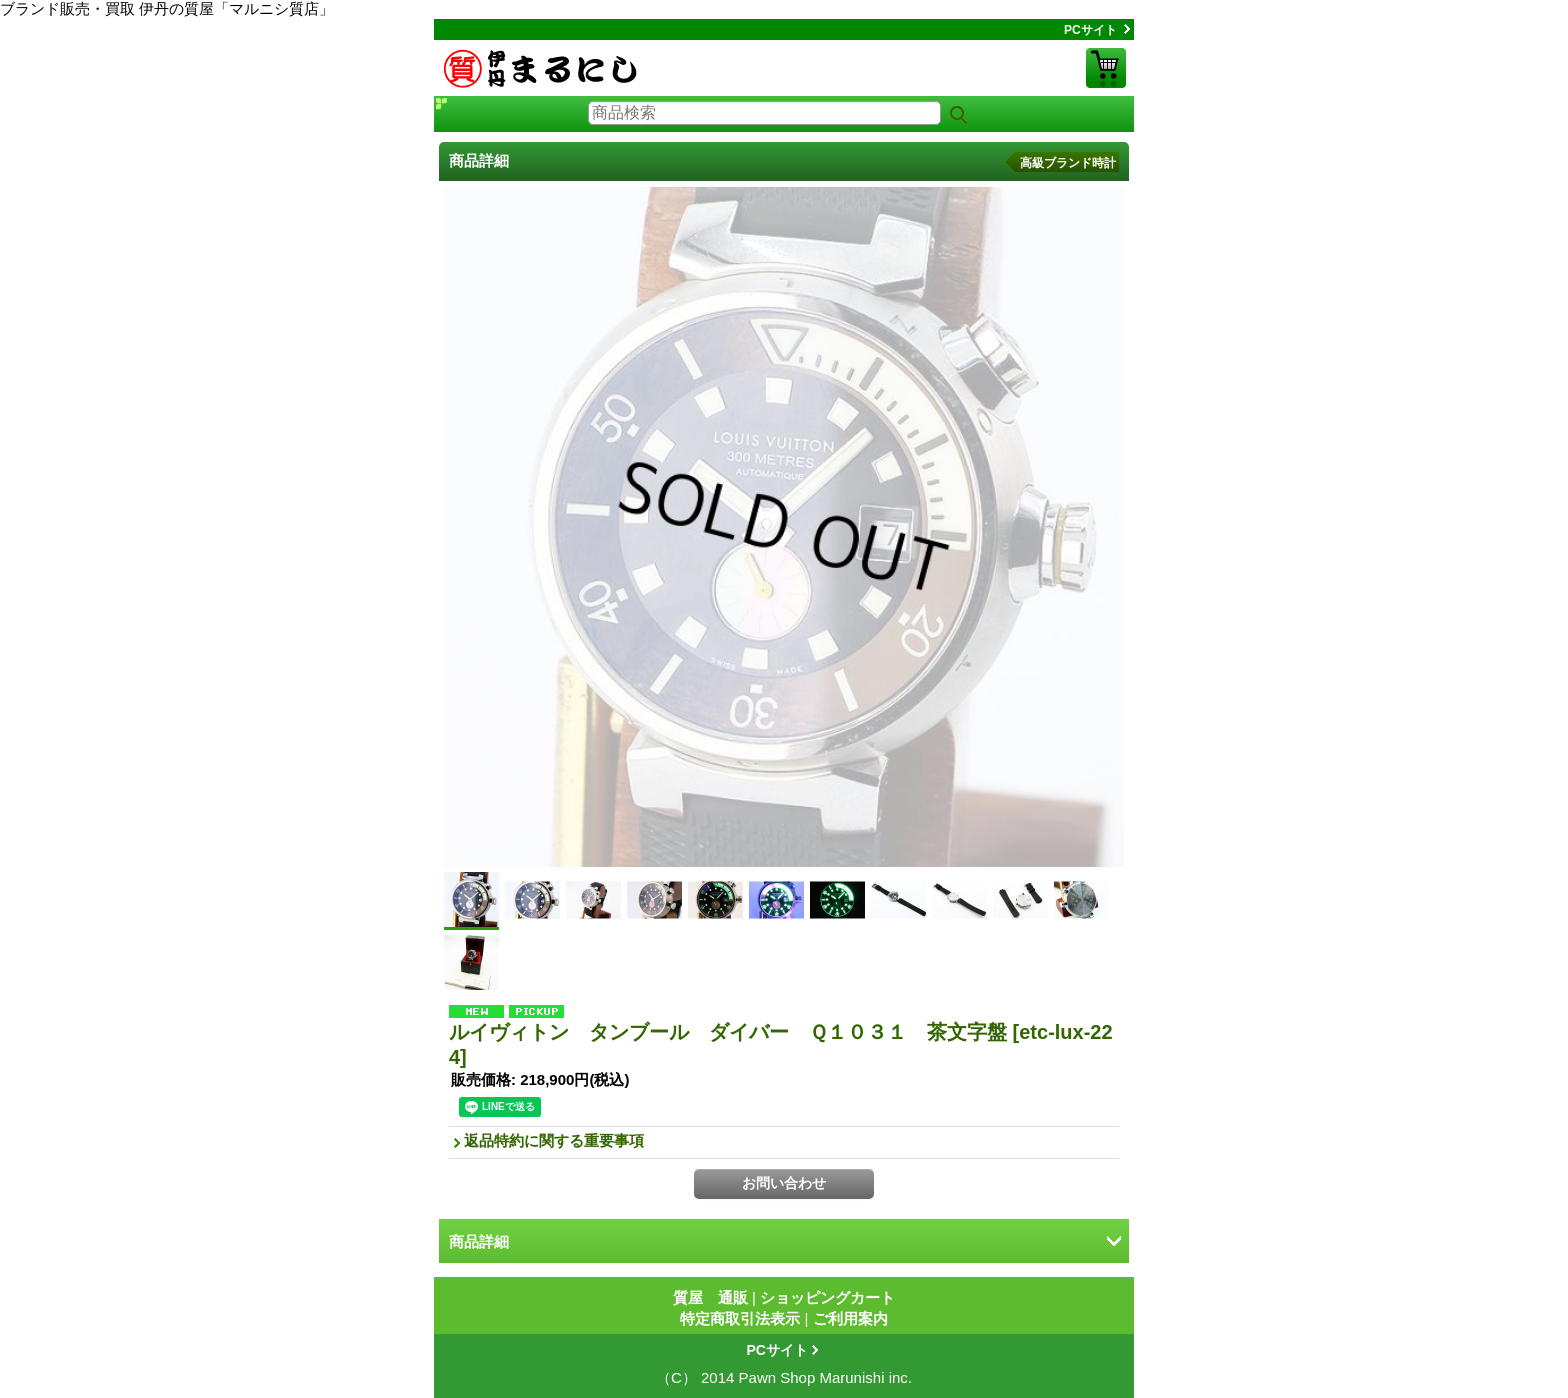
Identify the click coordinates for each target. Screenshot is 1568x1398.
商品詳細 (479, 1241)
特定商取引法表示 (740, 1318)
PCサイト (1090, 30)
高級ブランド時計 (1068, 163)
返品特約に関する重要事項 (554, 1140)
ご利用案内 (850, 1318)
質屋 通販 (710, 1297)
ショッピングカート (1106, 68)
